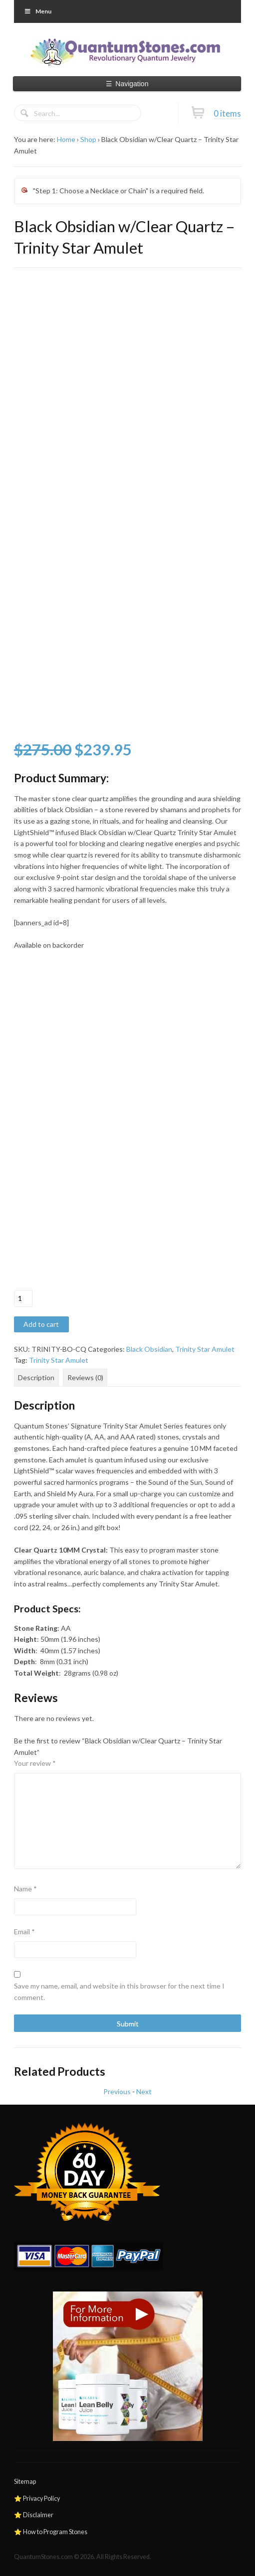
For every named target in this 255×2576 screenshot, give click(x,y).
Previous (117, 2091)
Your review (35, 1763)
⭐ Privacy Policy (37, 2498)
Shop (88, 139)
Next (144, 2091)
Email (24, 1931)
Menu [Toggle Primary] (37, 11)
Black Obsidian (149, 1349)
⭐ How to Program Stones (50, 2532)
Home (66, 139)
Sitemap (25, 2481)
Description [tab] (36, 1377)
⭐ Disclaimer (33, 2515)
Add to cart (41, 1324)
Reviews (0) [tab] (85, 1377)
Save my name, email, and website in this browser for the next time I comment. (119, 1992)
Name (25, 1888)
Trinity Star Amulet (205, 1349)
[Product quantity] (23, 1298)
